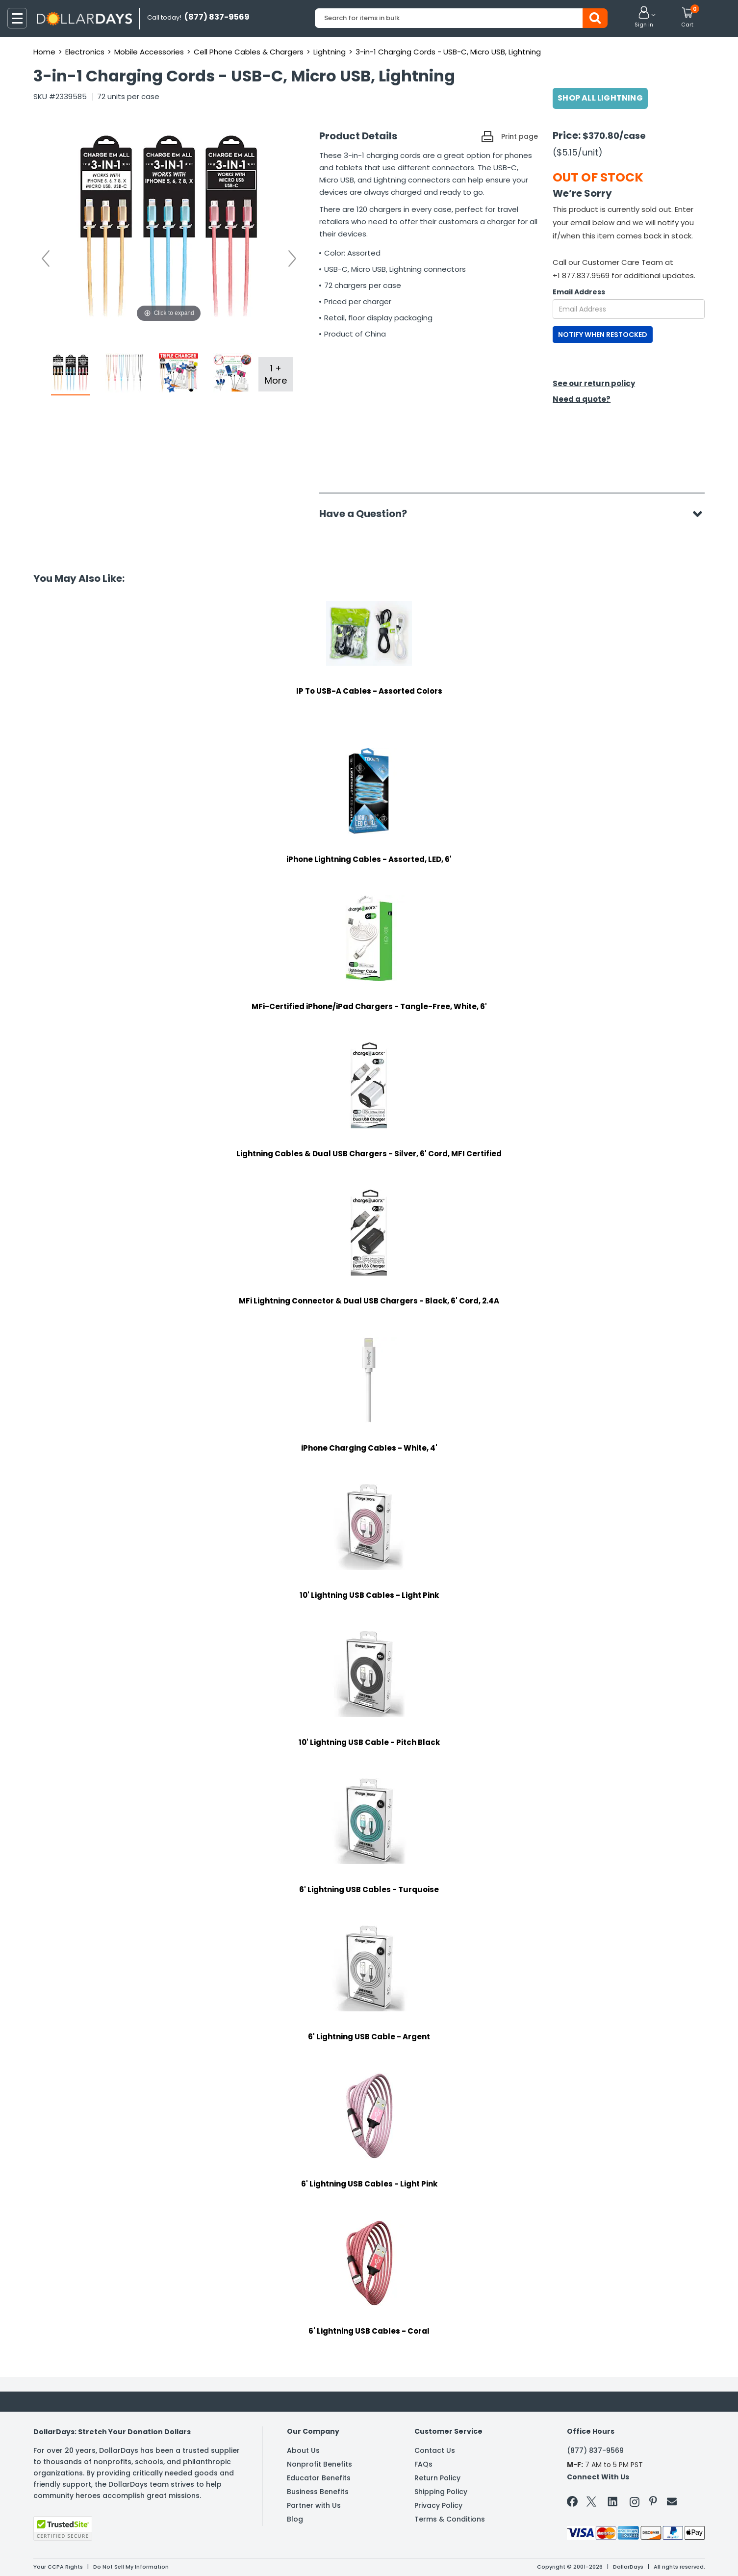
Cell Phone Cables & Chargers (249, 52)
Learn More (650, 2555)
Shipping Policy (440, 2492)
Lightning (329, 52)
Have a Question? (368, 513)
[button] (644, 17)
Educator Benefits (319, 2478)
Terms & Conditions (449, 2519)
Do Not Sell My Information (131, 2567)
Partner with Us (314, 2505)
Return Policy (437, 2478)
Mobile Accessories (149, 52)
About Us (303, 2450)
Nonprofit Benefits (319, 2464)
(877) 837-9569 (595, 2450)
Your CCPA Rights (58, 2567)
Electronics (84, 52)
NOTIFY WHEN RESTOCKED (602, 334)
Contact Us (434, 2450)
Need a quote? (582, 399)
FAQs (423, 2464)
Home (44, 52)
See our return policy (594, 383)
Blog (295, 2519)
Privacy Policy (438, 2505)
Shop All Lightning (600, 98)
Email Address (579, 292)
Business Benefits (318, 2492)
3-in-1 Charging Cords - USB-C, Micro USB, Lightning (448, 52)
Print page (519, 136)
